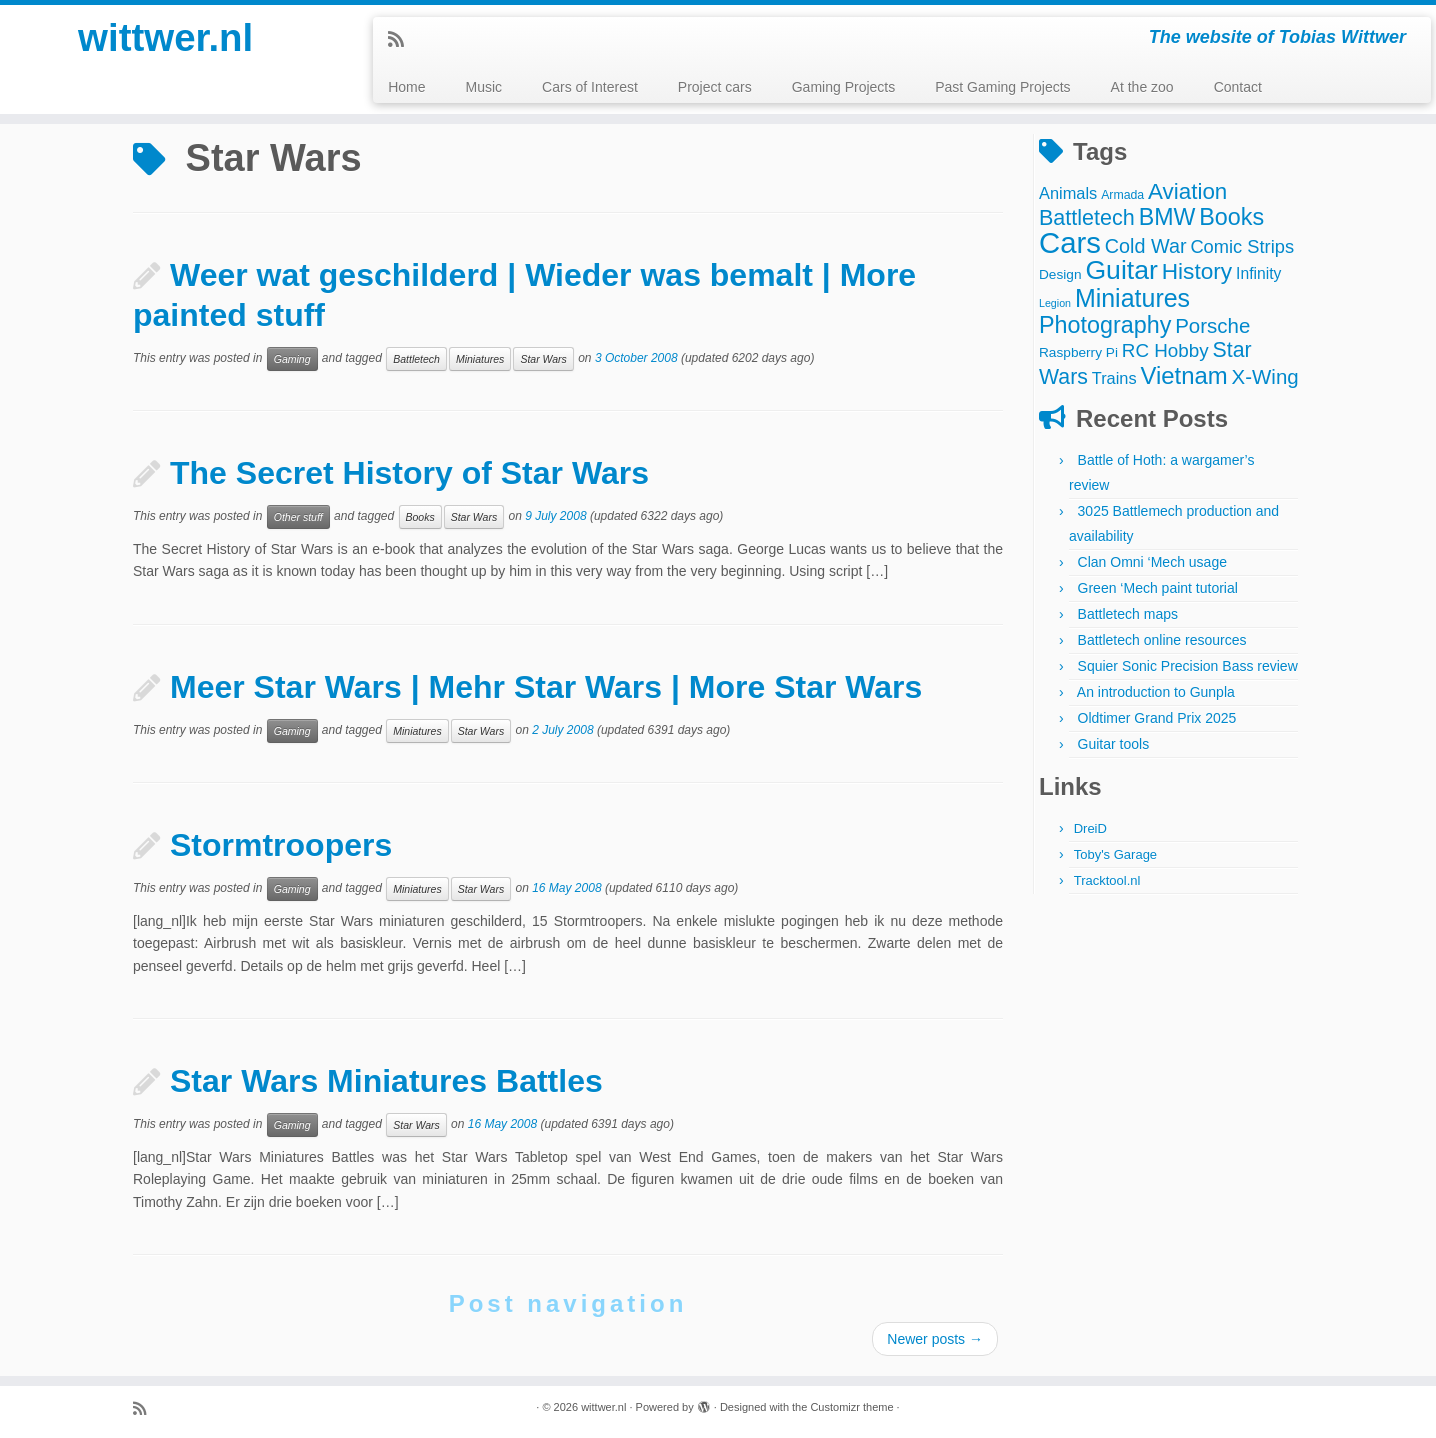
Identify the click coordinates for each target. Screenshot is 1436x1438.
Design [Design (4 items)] (1060, 274)
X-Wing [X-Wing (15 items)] (1265, 376)
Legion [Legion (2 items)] (1055, 303)
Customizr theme (851, 1407)
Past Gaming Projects (1002, 87)
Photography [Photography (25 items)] (1105, 325)
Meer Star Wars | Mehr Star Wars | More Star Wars (546, 687)
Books (420, 517)
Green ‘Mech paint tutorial (1158, 588)
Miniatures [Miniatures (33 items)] (1132, 298)
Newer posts (935, 1339)
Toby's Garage (1115, 854)
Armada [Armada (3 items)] (1122, 195)
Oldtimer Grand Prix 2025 (1157, 718)
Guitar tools (1114, 744)
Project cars (715, 87)
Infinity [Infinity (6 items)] (1258, 273)
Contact (1238, 87)
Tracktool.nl (1107, 880)
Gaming (292, 359)
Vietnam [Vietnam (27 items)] (1184, 375)
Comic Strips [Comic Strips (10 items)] (1242, 246)
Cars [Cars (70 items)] (1070, 242)
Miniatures (480, 359)
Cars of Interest (590, 87)
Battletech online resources (1162, 640)
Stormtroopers (281, 845)
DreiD (1090, 828)
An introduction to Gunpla (1156, 692)
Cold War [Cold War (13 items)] (1146, 246)
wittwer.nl (166, 40)
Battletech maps (1128, 614)
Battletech (416, 359)
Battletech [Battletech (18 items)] (1087, 217)
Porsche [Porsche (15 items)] (1212, 325)
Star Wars (543, 359)
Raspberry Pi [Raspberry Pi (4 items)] (1078, 352)
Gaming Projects (843, 87)
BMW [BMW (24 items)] (1167, 217)
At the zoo (1142, 87)
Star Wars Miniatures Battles (386, 1081)
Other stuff (298, 517)
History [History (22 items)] (1197, 271)
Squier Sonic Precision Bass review (1188, 666)
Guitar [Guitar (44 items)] (1121, 270)
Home (406, 87)
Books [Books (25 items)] (1231, 217)
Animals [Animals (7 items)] (1068, 193)
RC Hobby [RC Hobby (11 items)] (1165, 350)
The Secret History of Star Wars (409, 473)
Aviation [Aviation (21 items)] (1187, 191)
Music (484, 87)
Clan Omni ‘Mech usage (1152, 562)
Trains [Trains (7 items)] (1114, 378)
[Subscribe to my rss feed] (402, 40)
